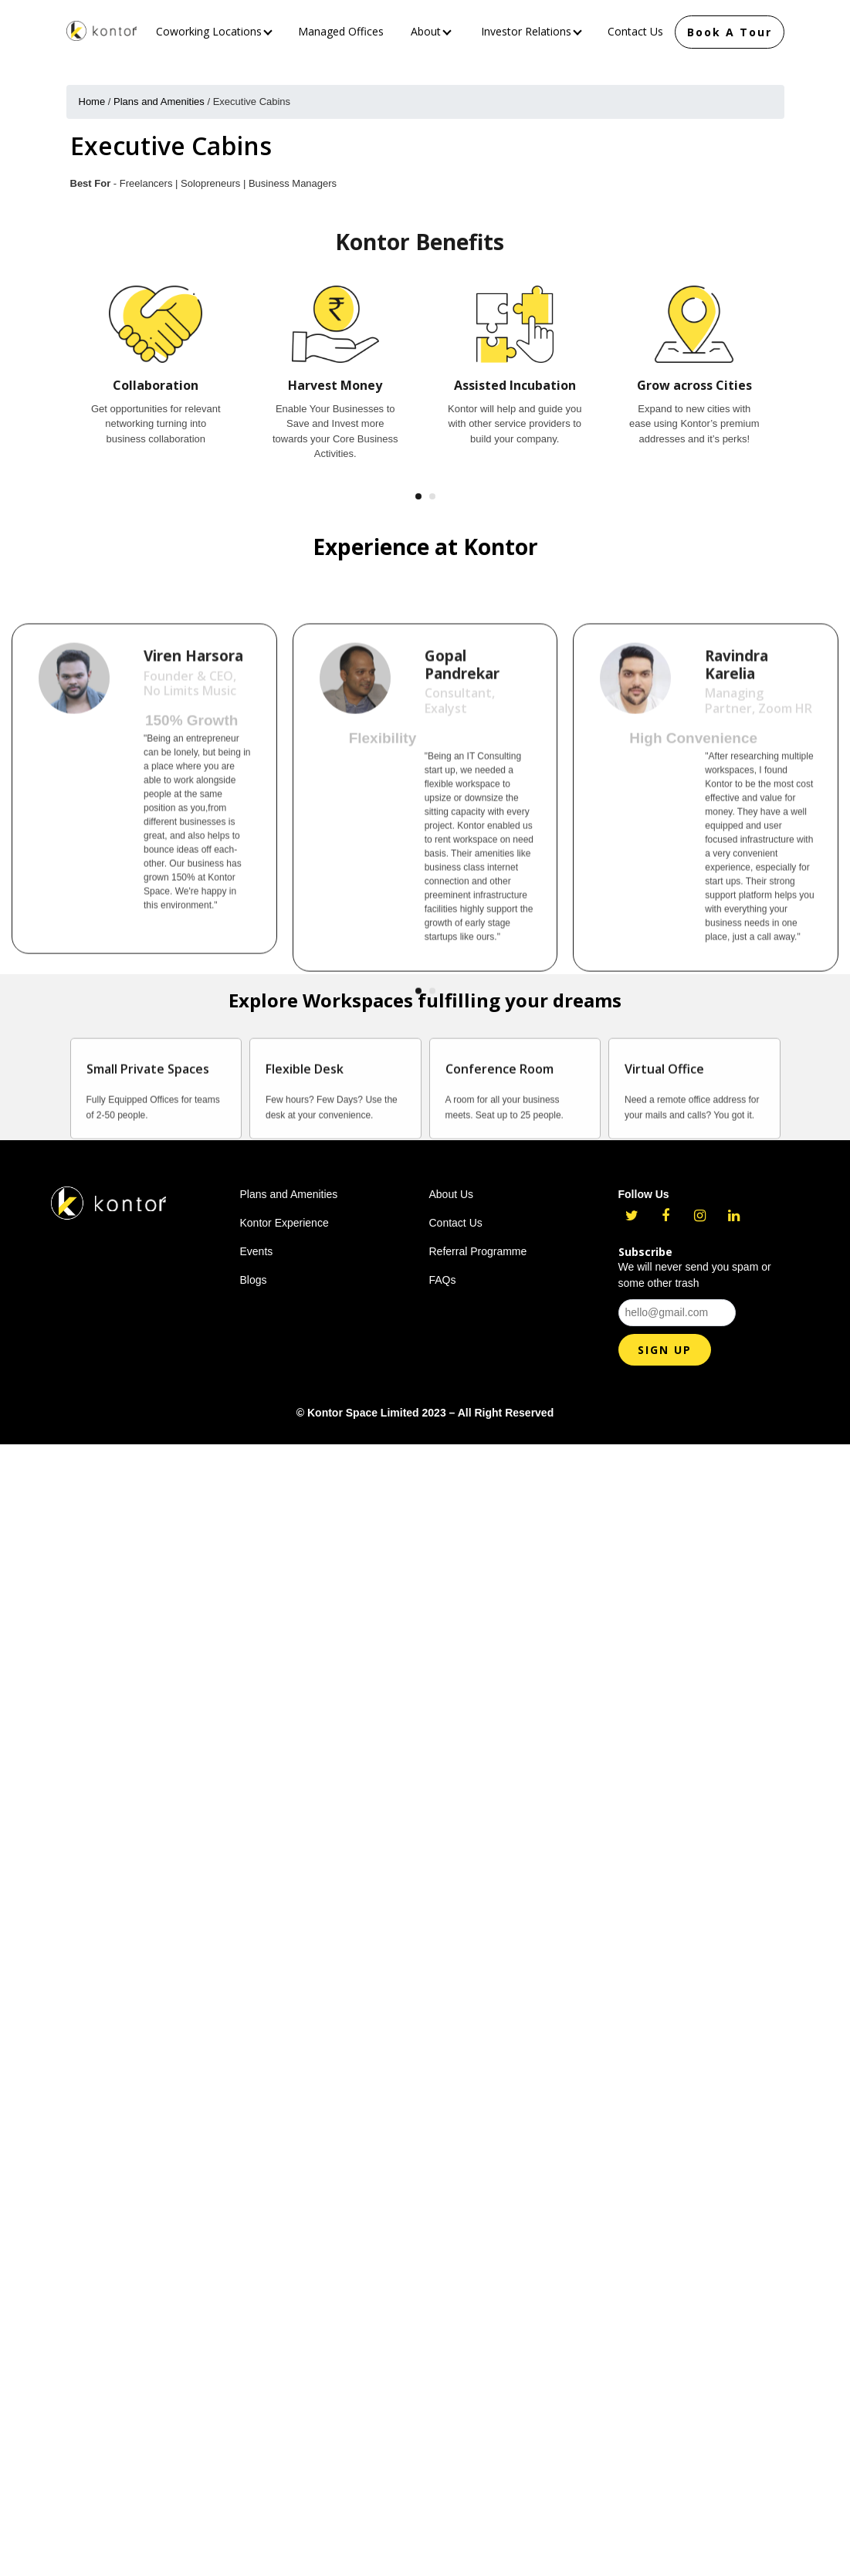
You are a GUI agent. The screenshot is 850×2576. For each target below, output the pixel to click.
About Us (451, 1194)
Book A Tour (729, 32)
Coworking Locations (214, 31)
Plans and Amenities (159, 101)
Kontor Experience (284, 1223)
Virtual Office (664, 1106)
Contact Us (635, 31)
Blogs (253, 1280)
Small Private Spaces (147, 1106)
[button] (418, 496)
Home (92, 101)
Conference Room (499, 1106)
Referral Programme (478, 1251)
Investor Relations (531, 31)
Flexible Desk (305, 1106)
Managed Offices (341, 31)
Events (256, 1251)
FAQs (442, 1280)
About (431, 31)
